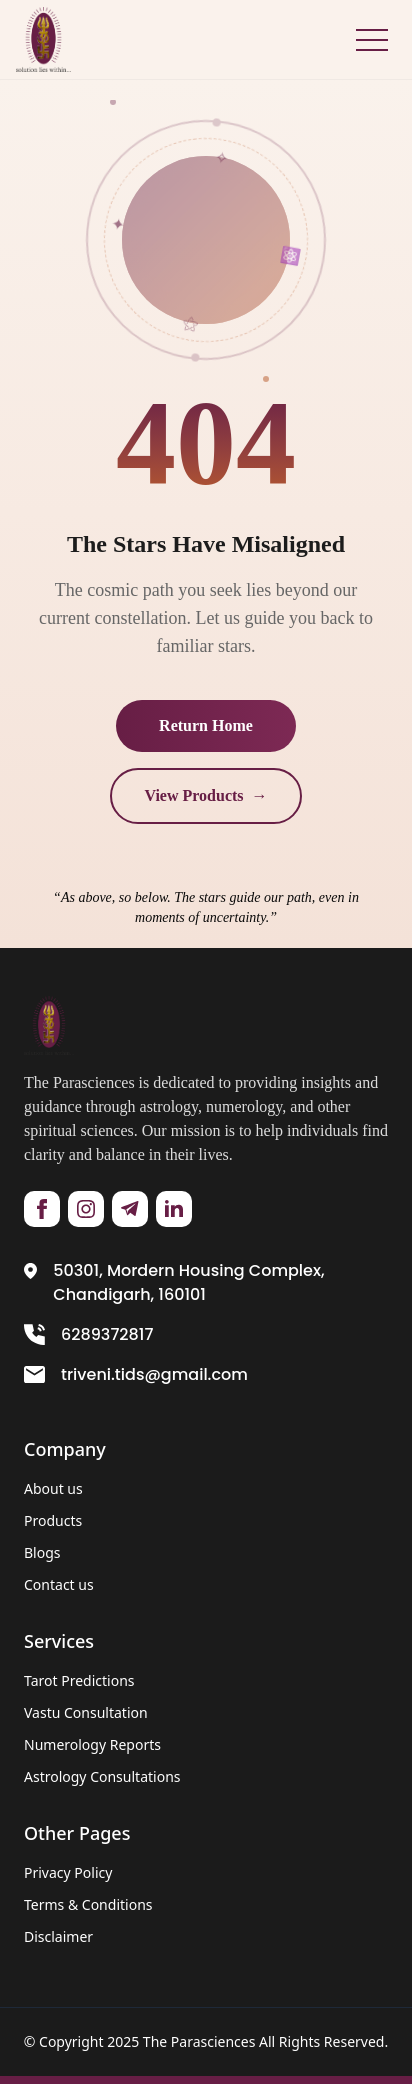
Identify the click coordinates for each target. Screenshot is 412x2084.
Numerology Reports (92, 1744)
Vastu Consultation (86, 1712)
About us (53, 1488)
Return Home (206, 725)
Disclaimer (58, 1936)
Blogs (42, 1552)
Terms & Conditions (88, 1904)
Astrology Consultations (102, 1776)
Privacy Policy (68, 1872)
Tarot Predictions (79, 1680)
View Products (205, 796)
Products (53, 1520)
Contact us (59, 1584)
